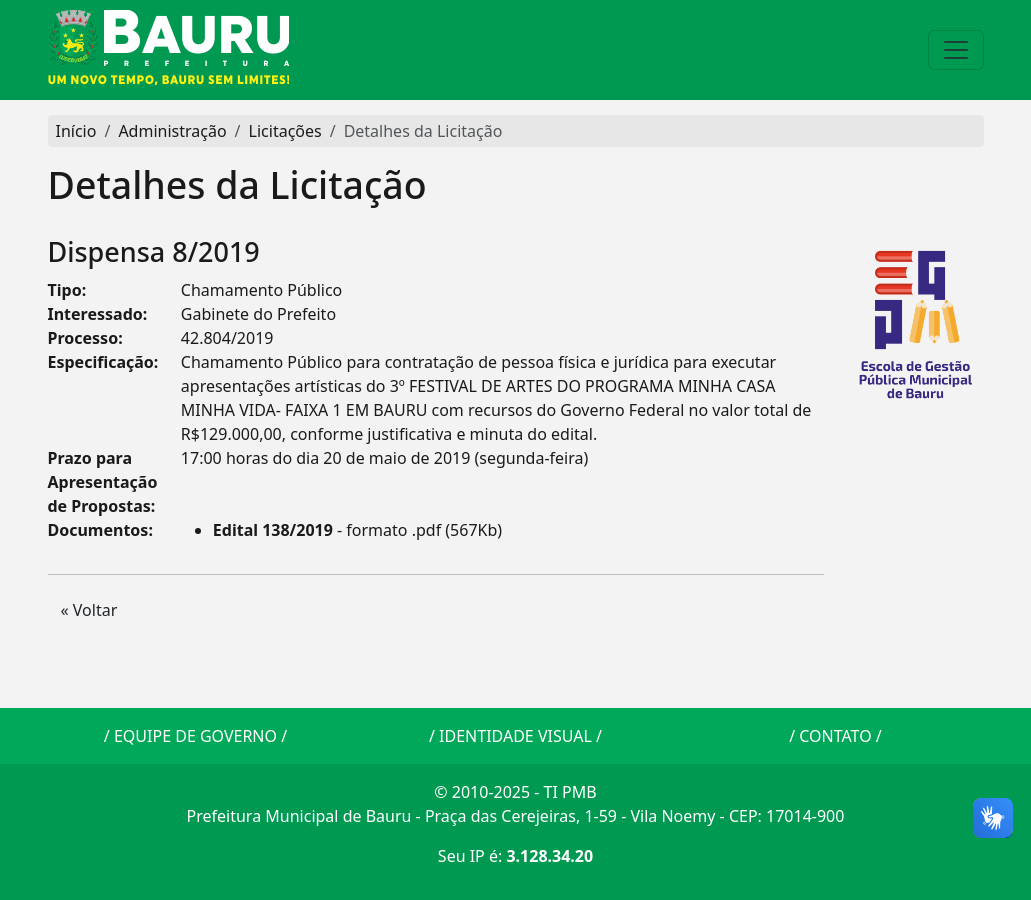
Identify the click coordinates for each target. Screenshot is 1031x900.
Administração (172, 131)
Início (76, 131)
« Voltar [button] (89, 610)
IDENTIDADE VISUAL (515, 736)
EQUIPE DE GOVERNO (195, 736)
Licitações (285, 131)
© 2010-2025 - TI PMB (515, 792)
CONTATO (835, 736)
